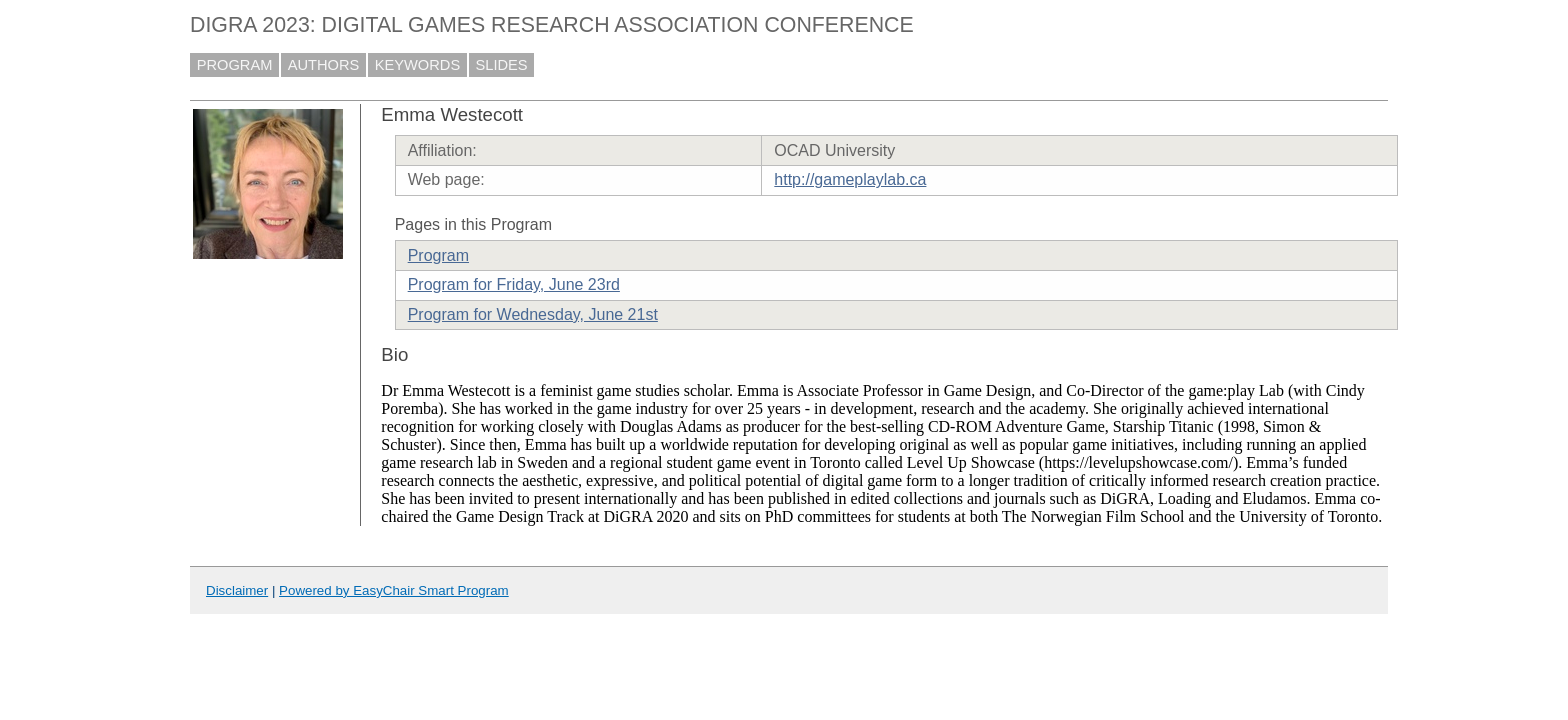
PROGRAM (235, 65)
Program (438, 255)
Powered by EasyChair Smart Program (394, 590)
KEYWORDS (418, 65)
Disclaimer (237, 590)
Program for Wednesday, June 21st (533, 314)
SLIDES (502, 65)
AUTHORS (324, 65)
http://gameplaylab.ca (850, 179)
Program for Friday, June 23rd (514, 284)
